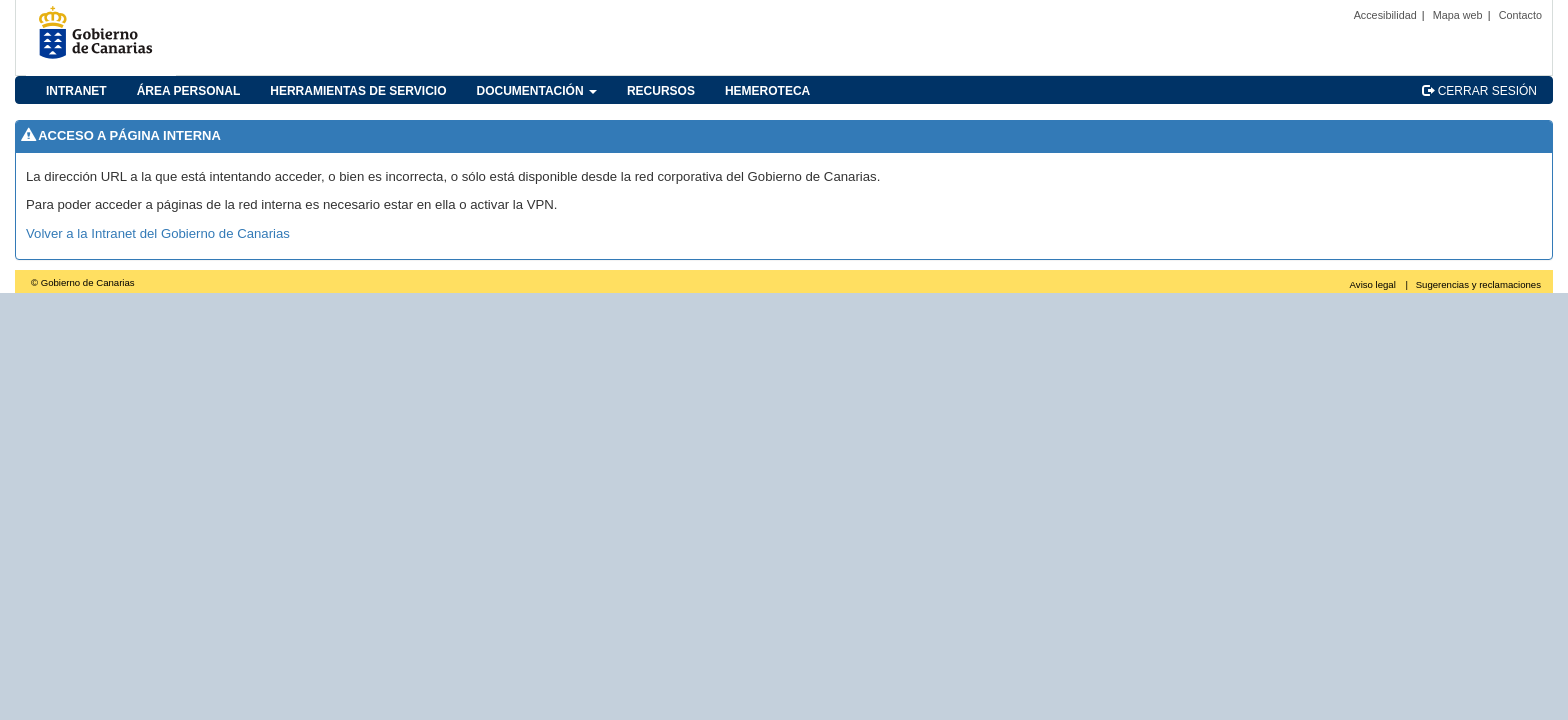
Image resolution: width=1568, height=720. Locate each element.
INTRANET (76, 91)
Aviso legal (1373, 284)
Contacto (1520, 15)
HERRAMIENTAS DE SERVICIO (358, 91)
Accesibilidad (1385, 15)
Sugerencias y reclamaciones (1478, 284)
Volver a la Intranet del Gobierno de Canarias (158, 233)
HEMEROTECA (767, 91)
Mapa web (1458, 15)
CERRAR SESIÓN (1479, 91)
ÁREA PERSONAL (189, 91)
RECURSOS (661, 91)
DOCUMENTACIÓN (537, 91)
